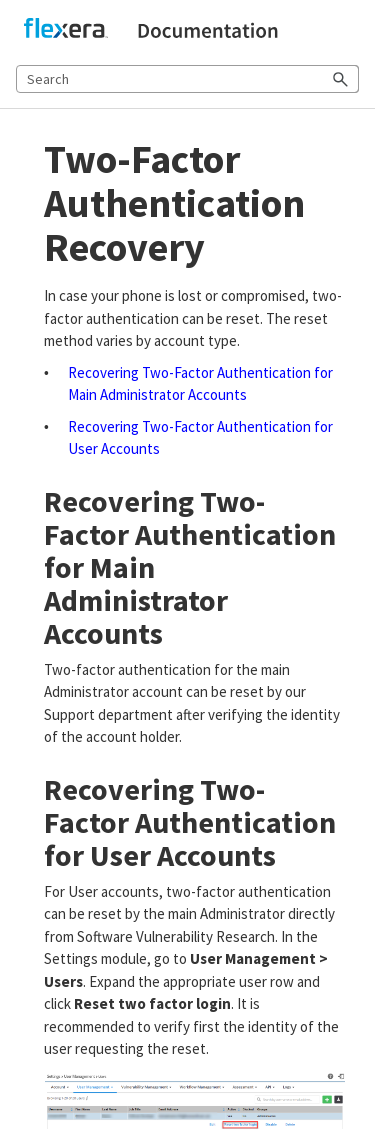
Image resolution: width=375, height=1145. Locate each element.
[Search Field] (187, 79)
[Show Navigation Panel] (348, 31)
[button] (341, 79)
